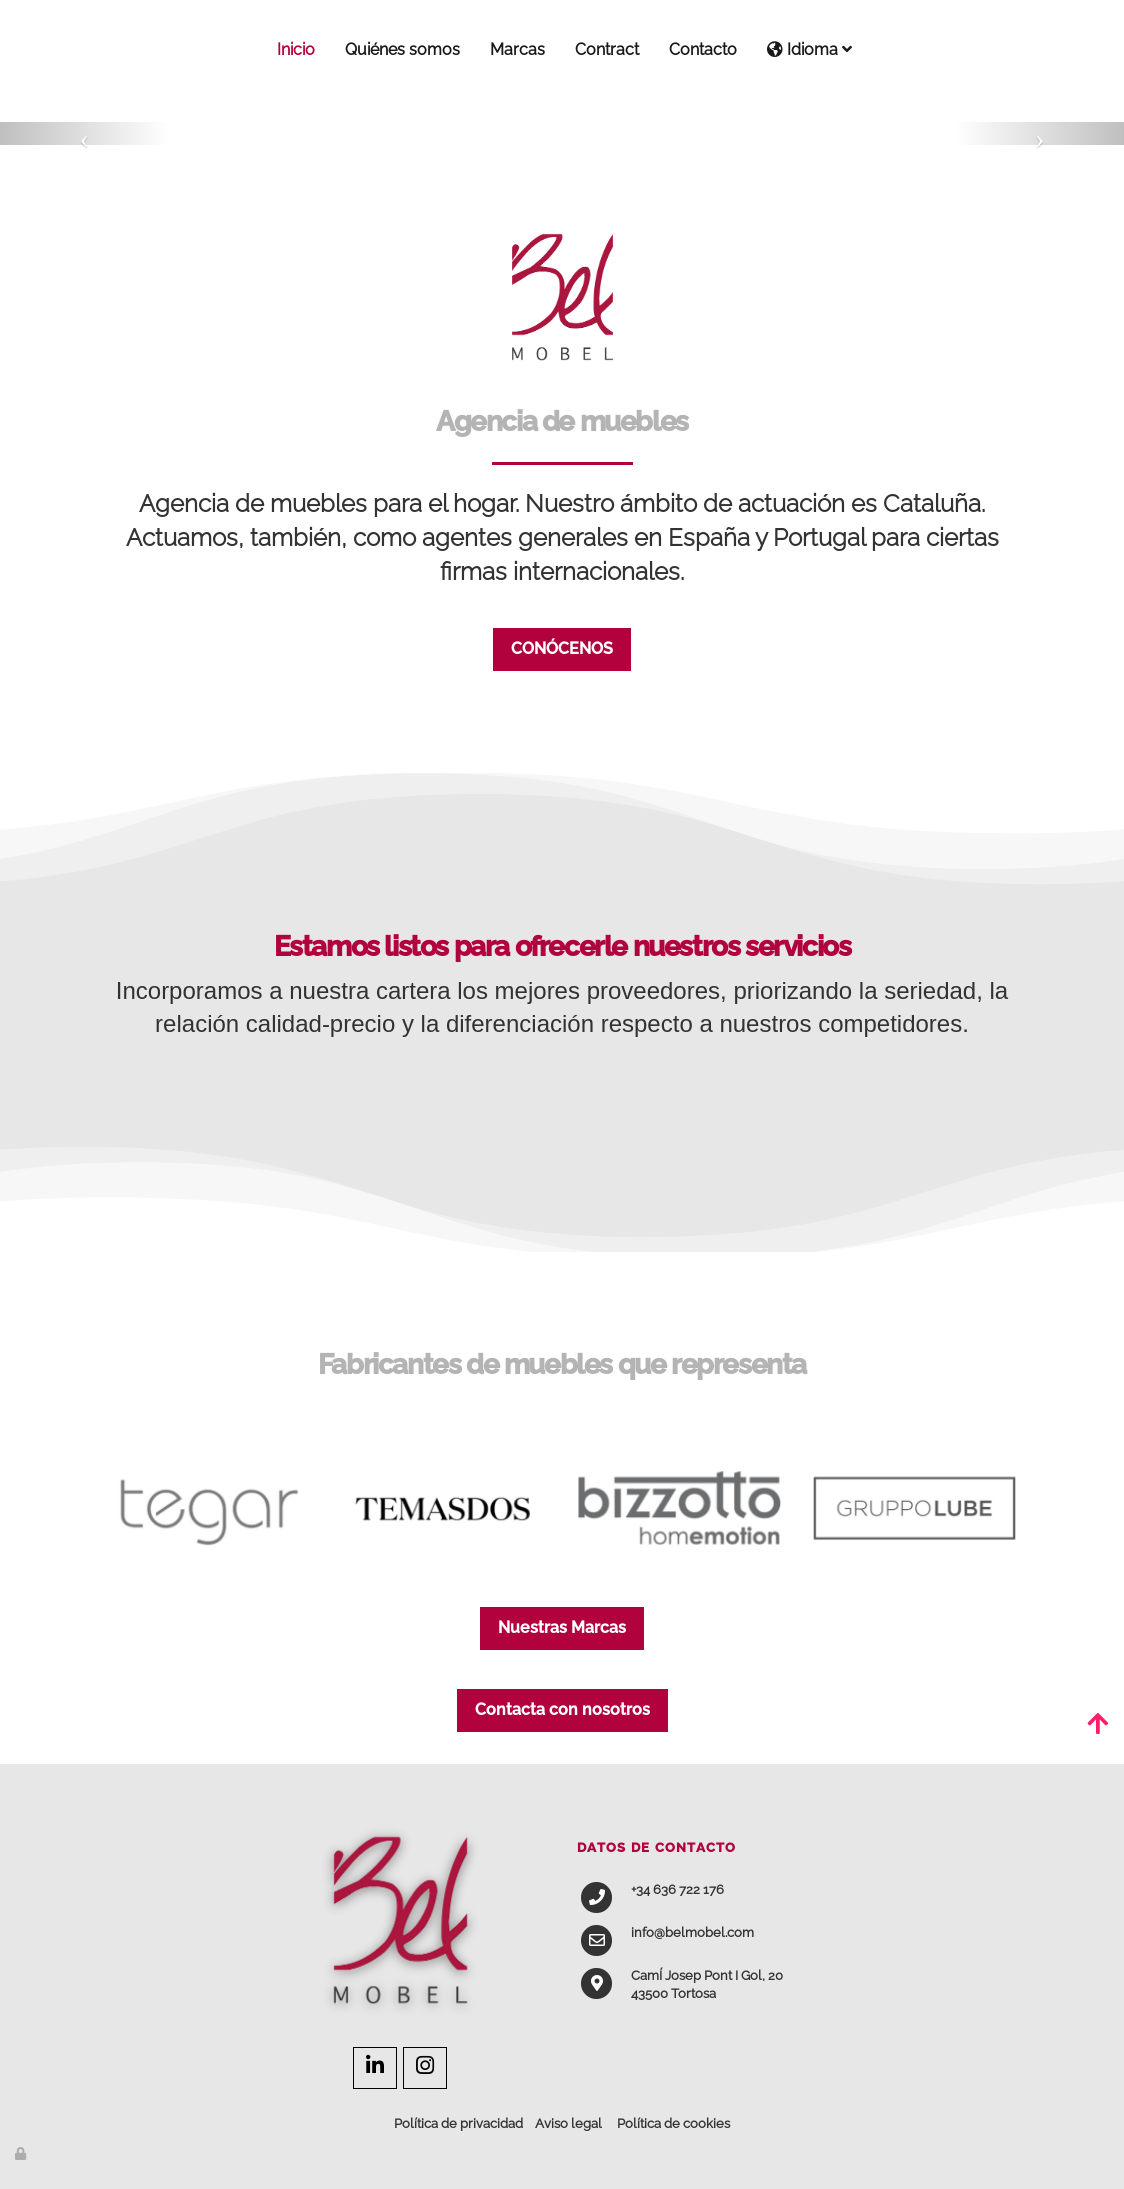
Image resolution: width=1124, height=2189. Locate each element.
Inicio (296, 49)
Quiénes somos (402, 49)
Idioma (809, 49)
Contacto (703, 49)
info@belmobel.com (692, 1932)
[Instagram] (425, 2068)
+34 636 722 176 (677, 1889)
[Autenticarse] (22, 2153)
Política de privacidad (458, 2123)
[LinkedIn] (375, 2068)
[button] (84, 133)
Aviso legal (568, 2123)
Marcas (517, 49)
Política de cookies (673, 2123)
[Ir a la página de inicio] (87, 50)
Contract (607, 49)
